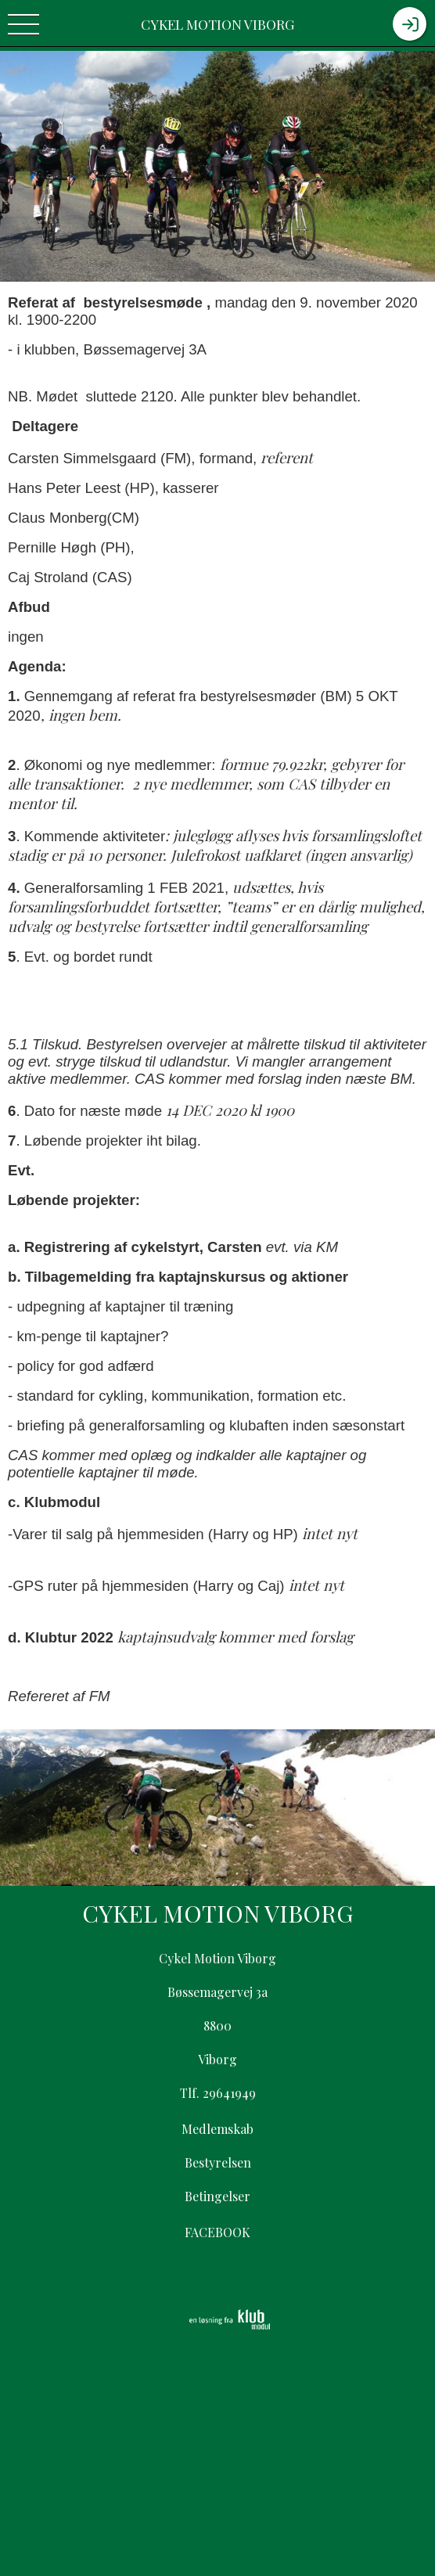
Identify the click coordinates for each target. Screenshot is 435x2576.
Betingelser (217, 2196)
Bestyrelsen (218, 2162)
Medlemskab (217, 2129)
